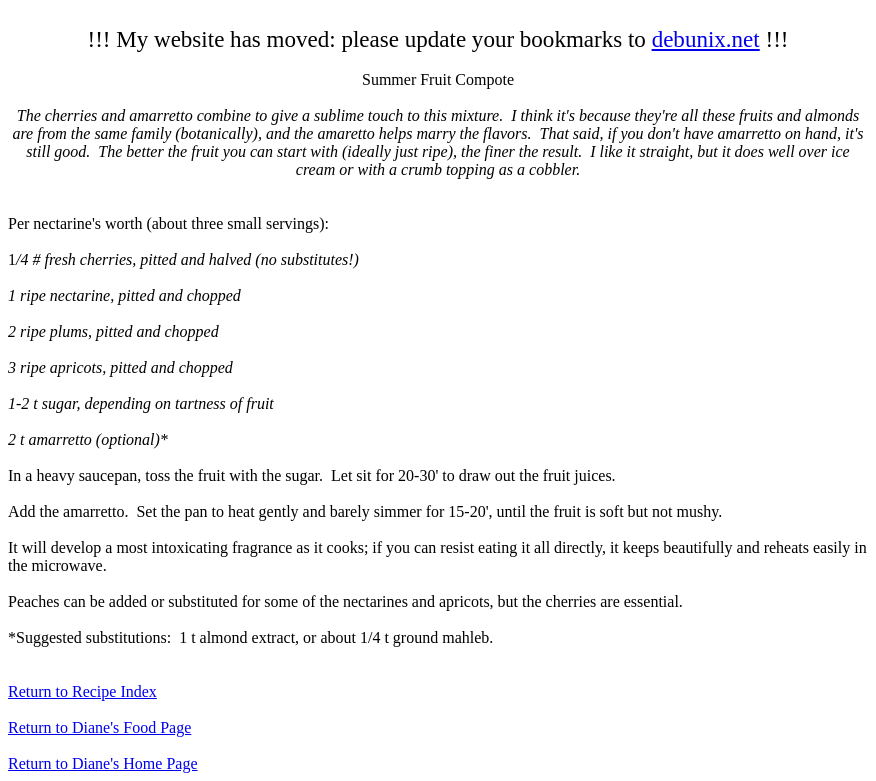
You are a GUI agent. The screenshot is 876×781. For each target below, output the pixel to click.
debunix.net (706, 39)
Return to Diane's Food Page (99, 727)
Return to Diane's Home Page (103, 763)
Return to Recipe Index (82, 691)
